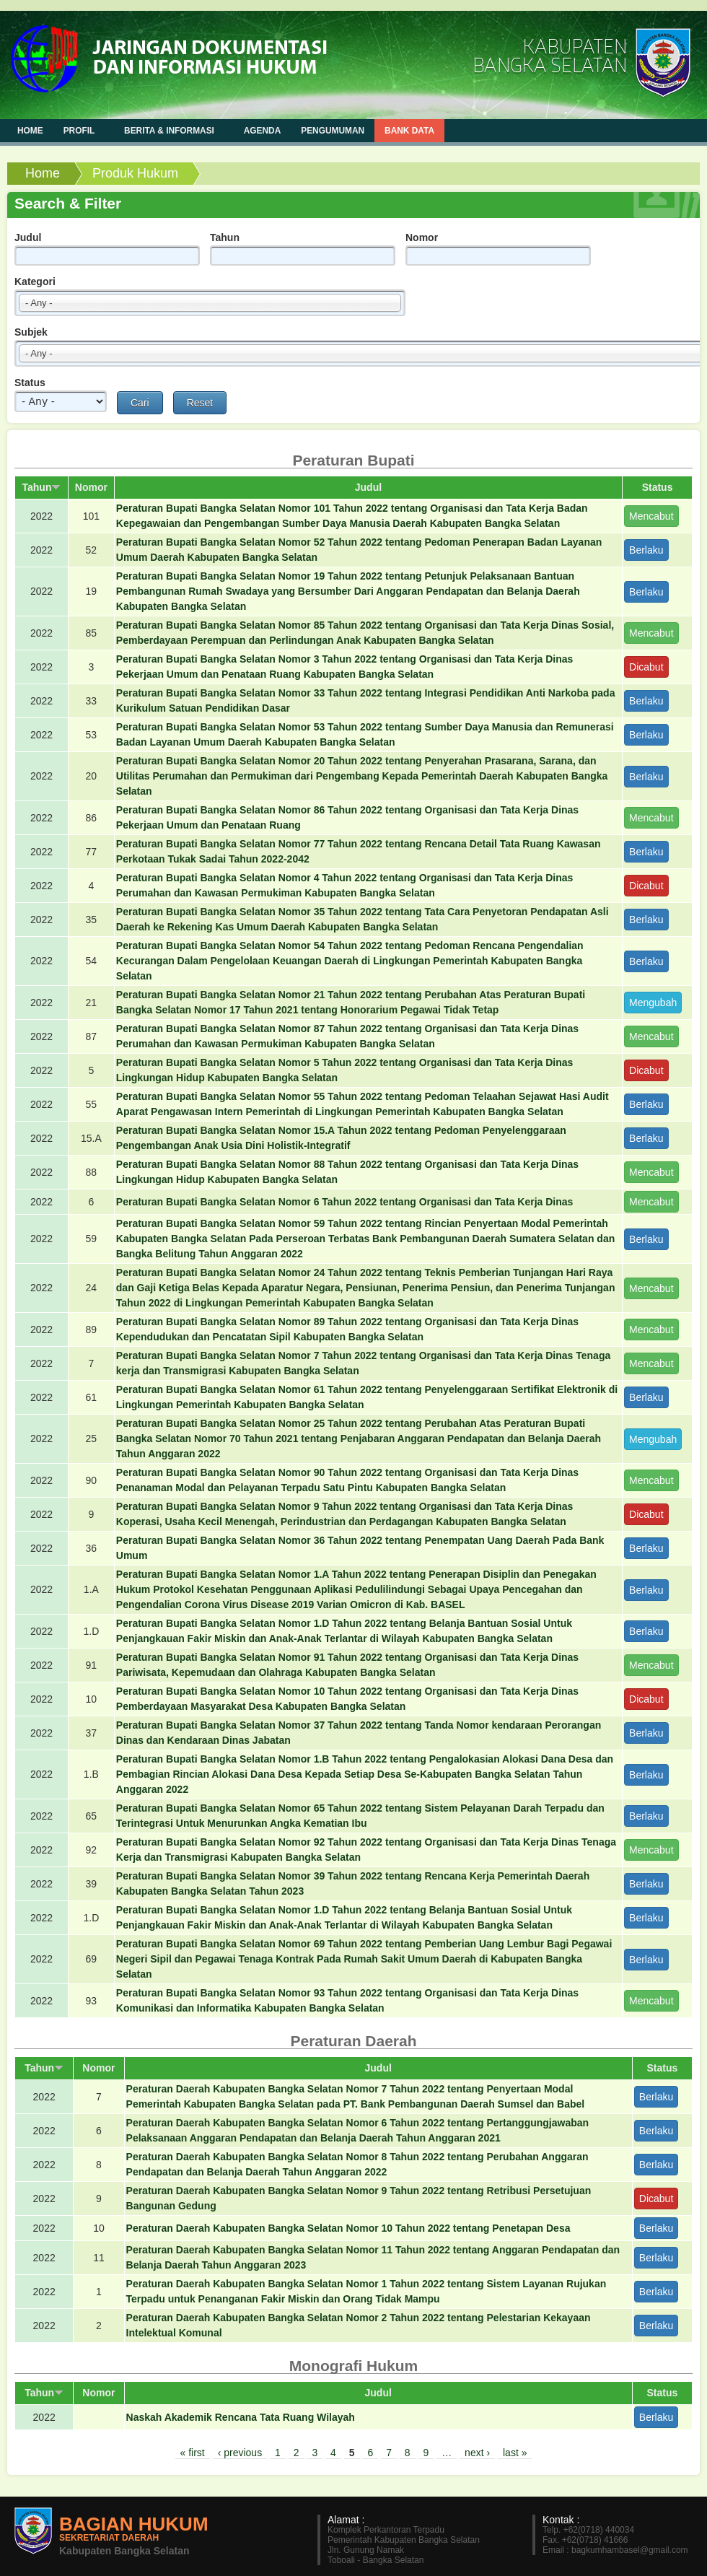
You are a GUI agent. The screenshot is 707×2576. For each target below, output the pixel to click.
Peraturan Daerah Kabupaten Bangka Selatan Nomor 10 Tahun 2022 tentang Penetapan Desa (348, 2228)
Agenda (262, 131)
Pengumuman (332, 131)
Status (29, 382)
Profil (80, 130)
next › (477, 2452)
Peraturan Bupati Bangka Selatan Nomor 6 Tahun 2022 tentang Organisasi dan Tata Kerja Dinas (345, 1202)
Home (42, 173)
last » (515, 2452)
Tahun (225, 237)
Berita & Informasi (170, 130)
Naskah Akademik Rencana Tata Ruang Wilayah (240, 2417)
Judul (27, 237)
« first (192, 2452)
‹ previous (240, 2452)
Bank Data (409, 131)
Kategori (35, 281)
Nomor (421, 237)
